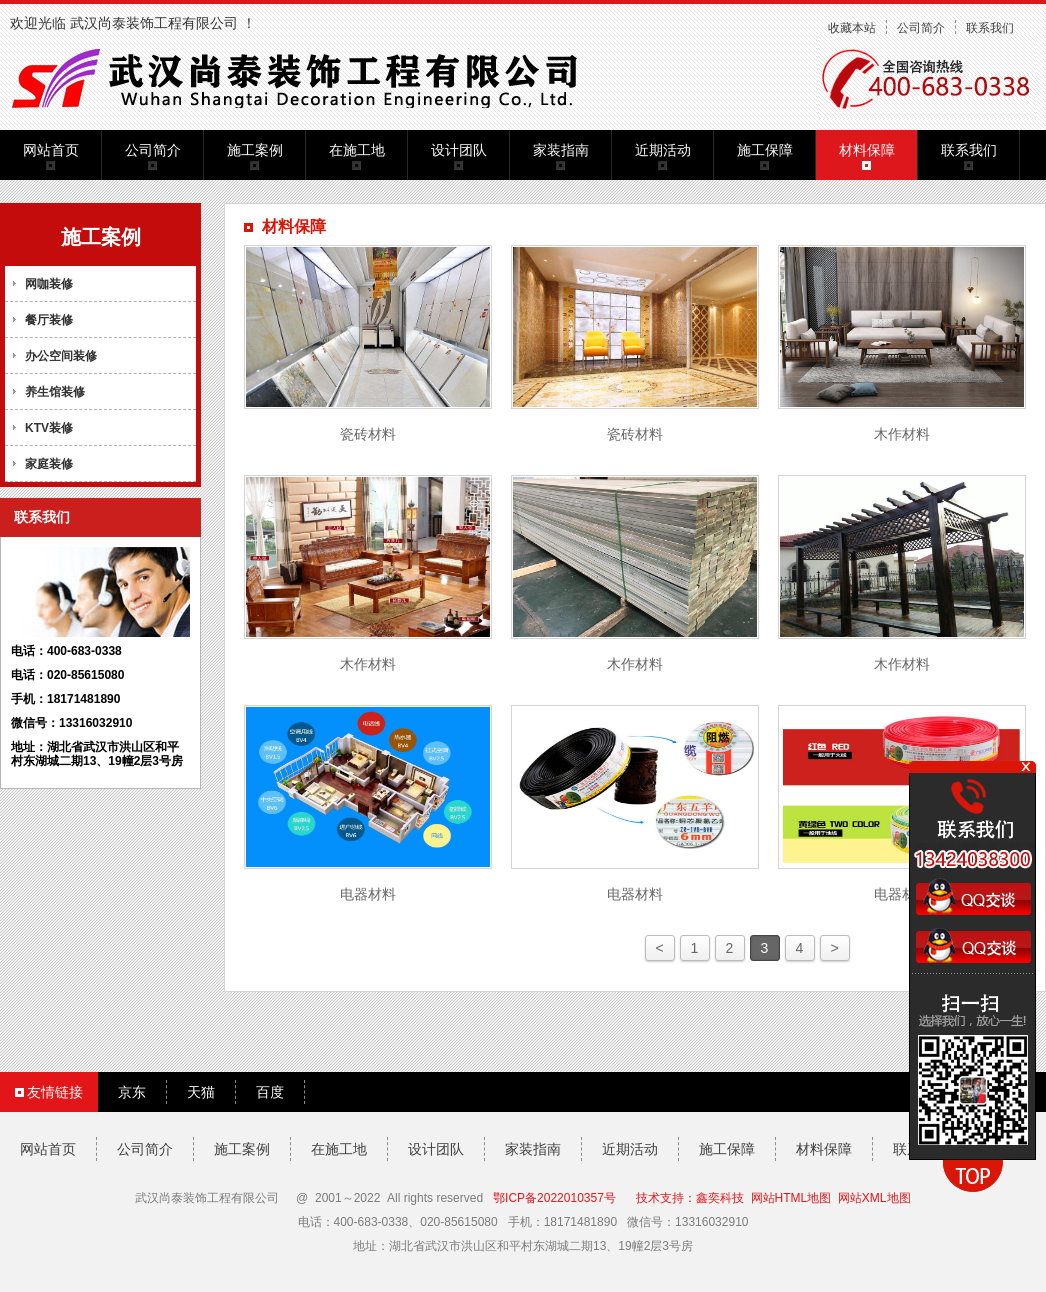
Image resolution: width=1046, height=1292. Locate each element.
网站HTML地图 (791, 1198)
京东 (132, 1092)
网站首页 (51, 150)
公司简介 (921, 28)
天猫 (201, 1092)
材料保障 (867, 150)
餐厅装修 (49, 320)
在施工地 (357, 150)
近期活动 (663, 150)
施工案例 (255, 150)
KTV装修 (49, 428)
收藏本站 (852, 28)
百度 (270, 1092)
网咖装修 (49, 284)
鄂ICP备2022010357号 (554, 1198)
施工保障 (765, 150)
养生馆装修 (55, 392)
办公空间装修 (61, 356)
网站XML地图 (874, 1198)
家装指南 (561, 150)
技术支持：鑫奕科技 (690, 1198)
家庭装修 (49, 464)
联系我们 (990, 28)
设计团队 (459, 150)
